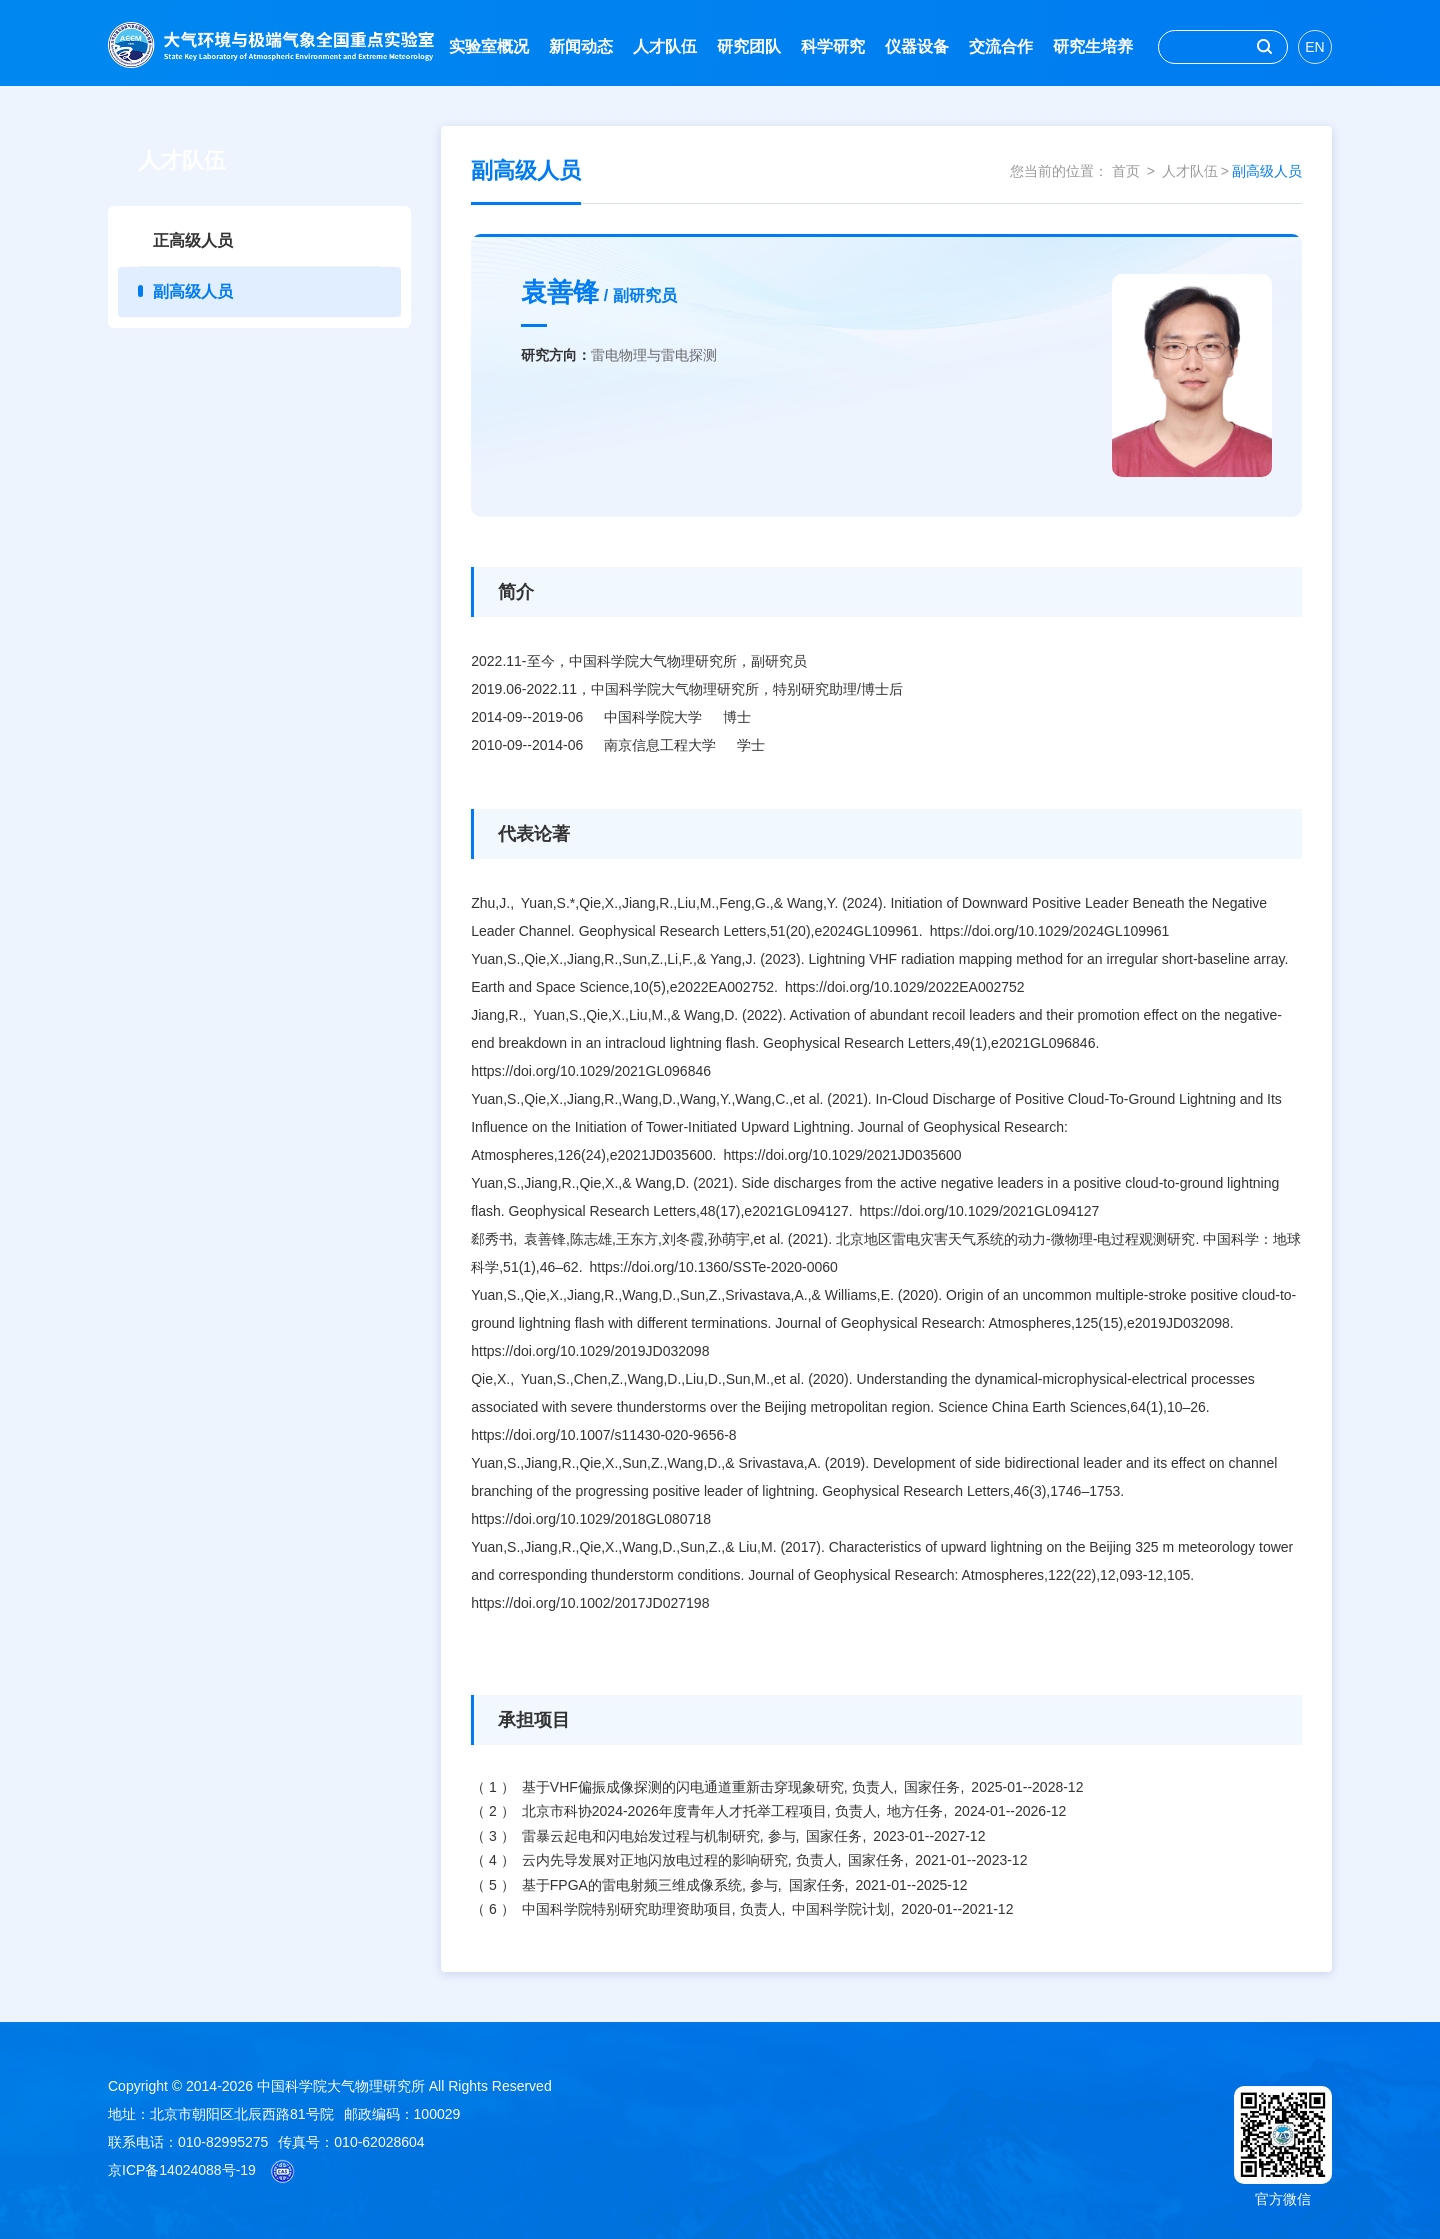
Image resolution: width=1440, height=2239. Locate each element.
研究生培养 (1093, 46)
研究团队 (749, 46)
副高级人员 (193, 291)
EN (1314, 47)
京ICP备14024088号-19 (182, 2170)
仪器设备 (917, 46)
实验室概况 (489, 46)
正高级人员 (193, 240)
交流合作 (1001, 46)
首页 (1126, 171)
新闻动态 (581, 46)
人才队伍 (665, 46)
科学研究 (833, 46)
